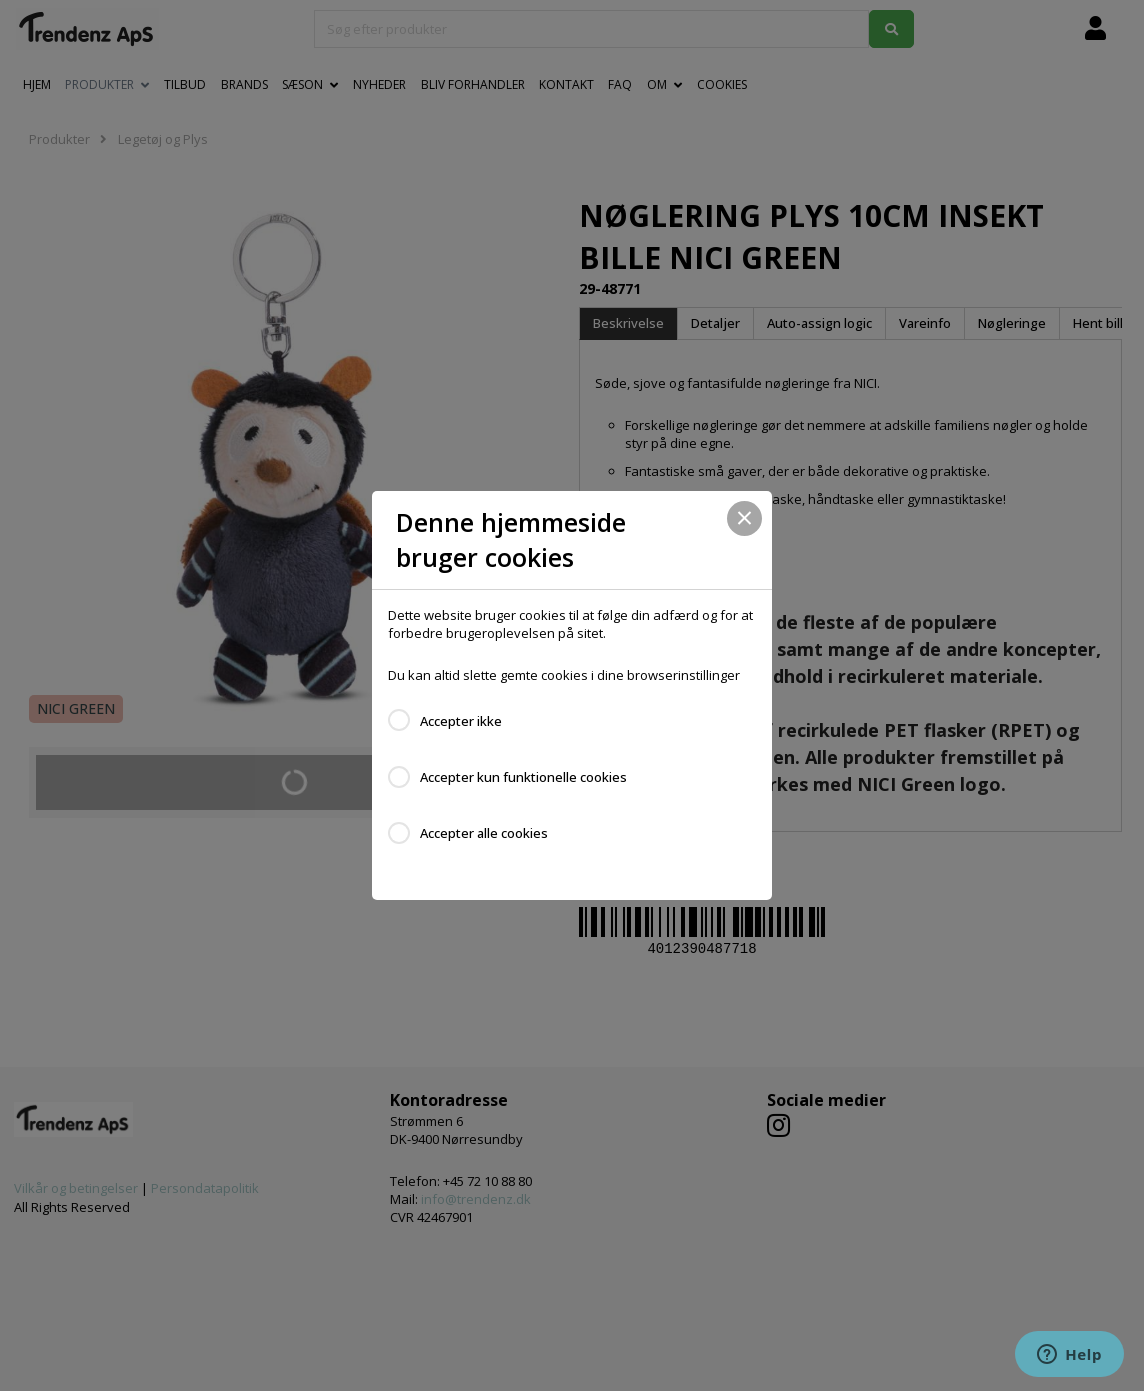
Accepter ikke (461, 721)
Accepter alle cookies (484, 833)
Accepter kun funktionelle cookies (523, 777)
